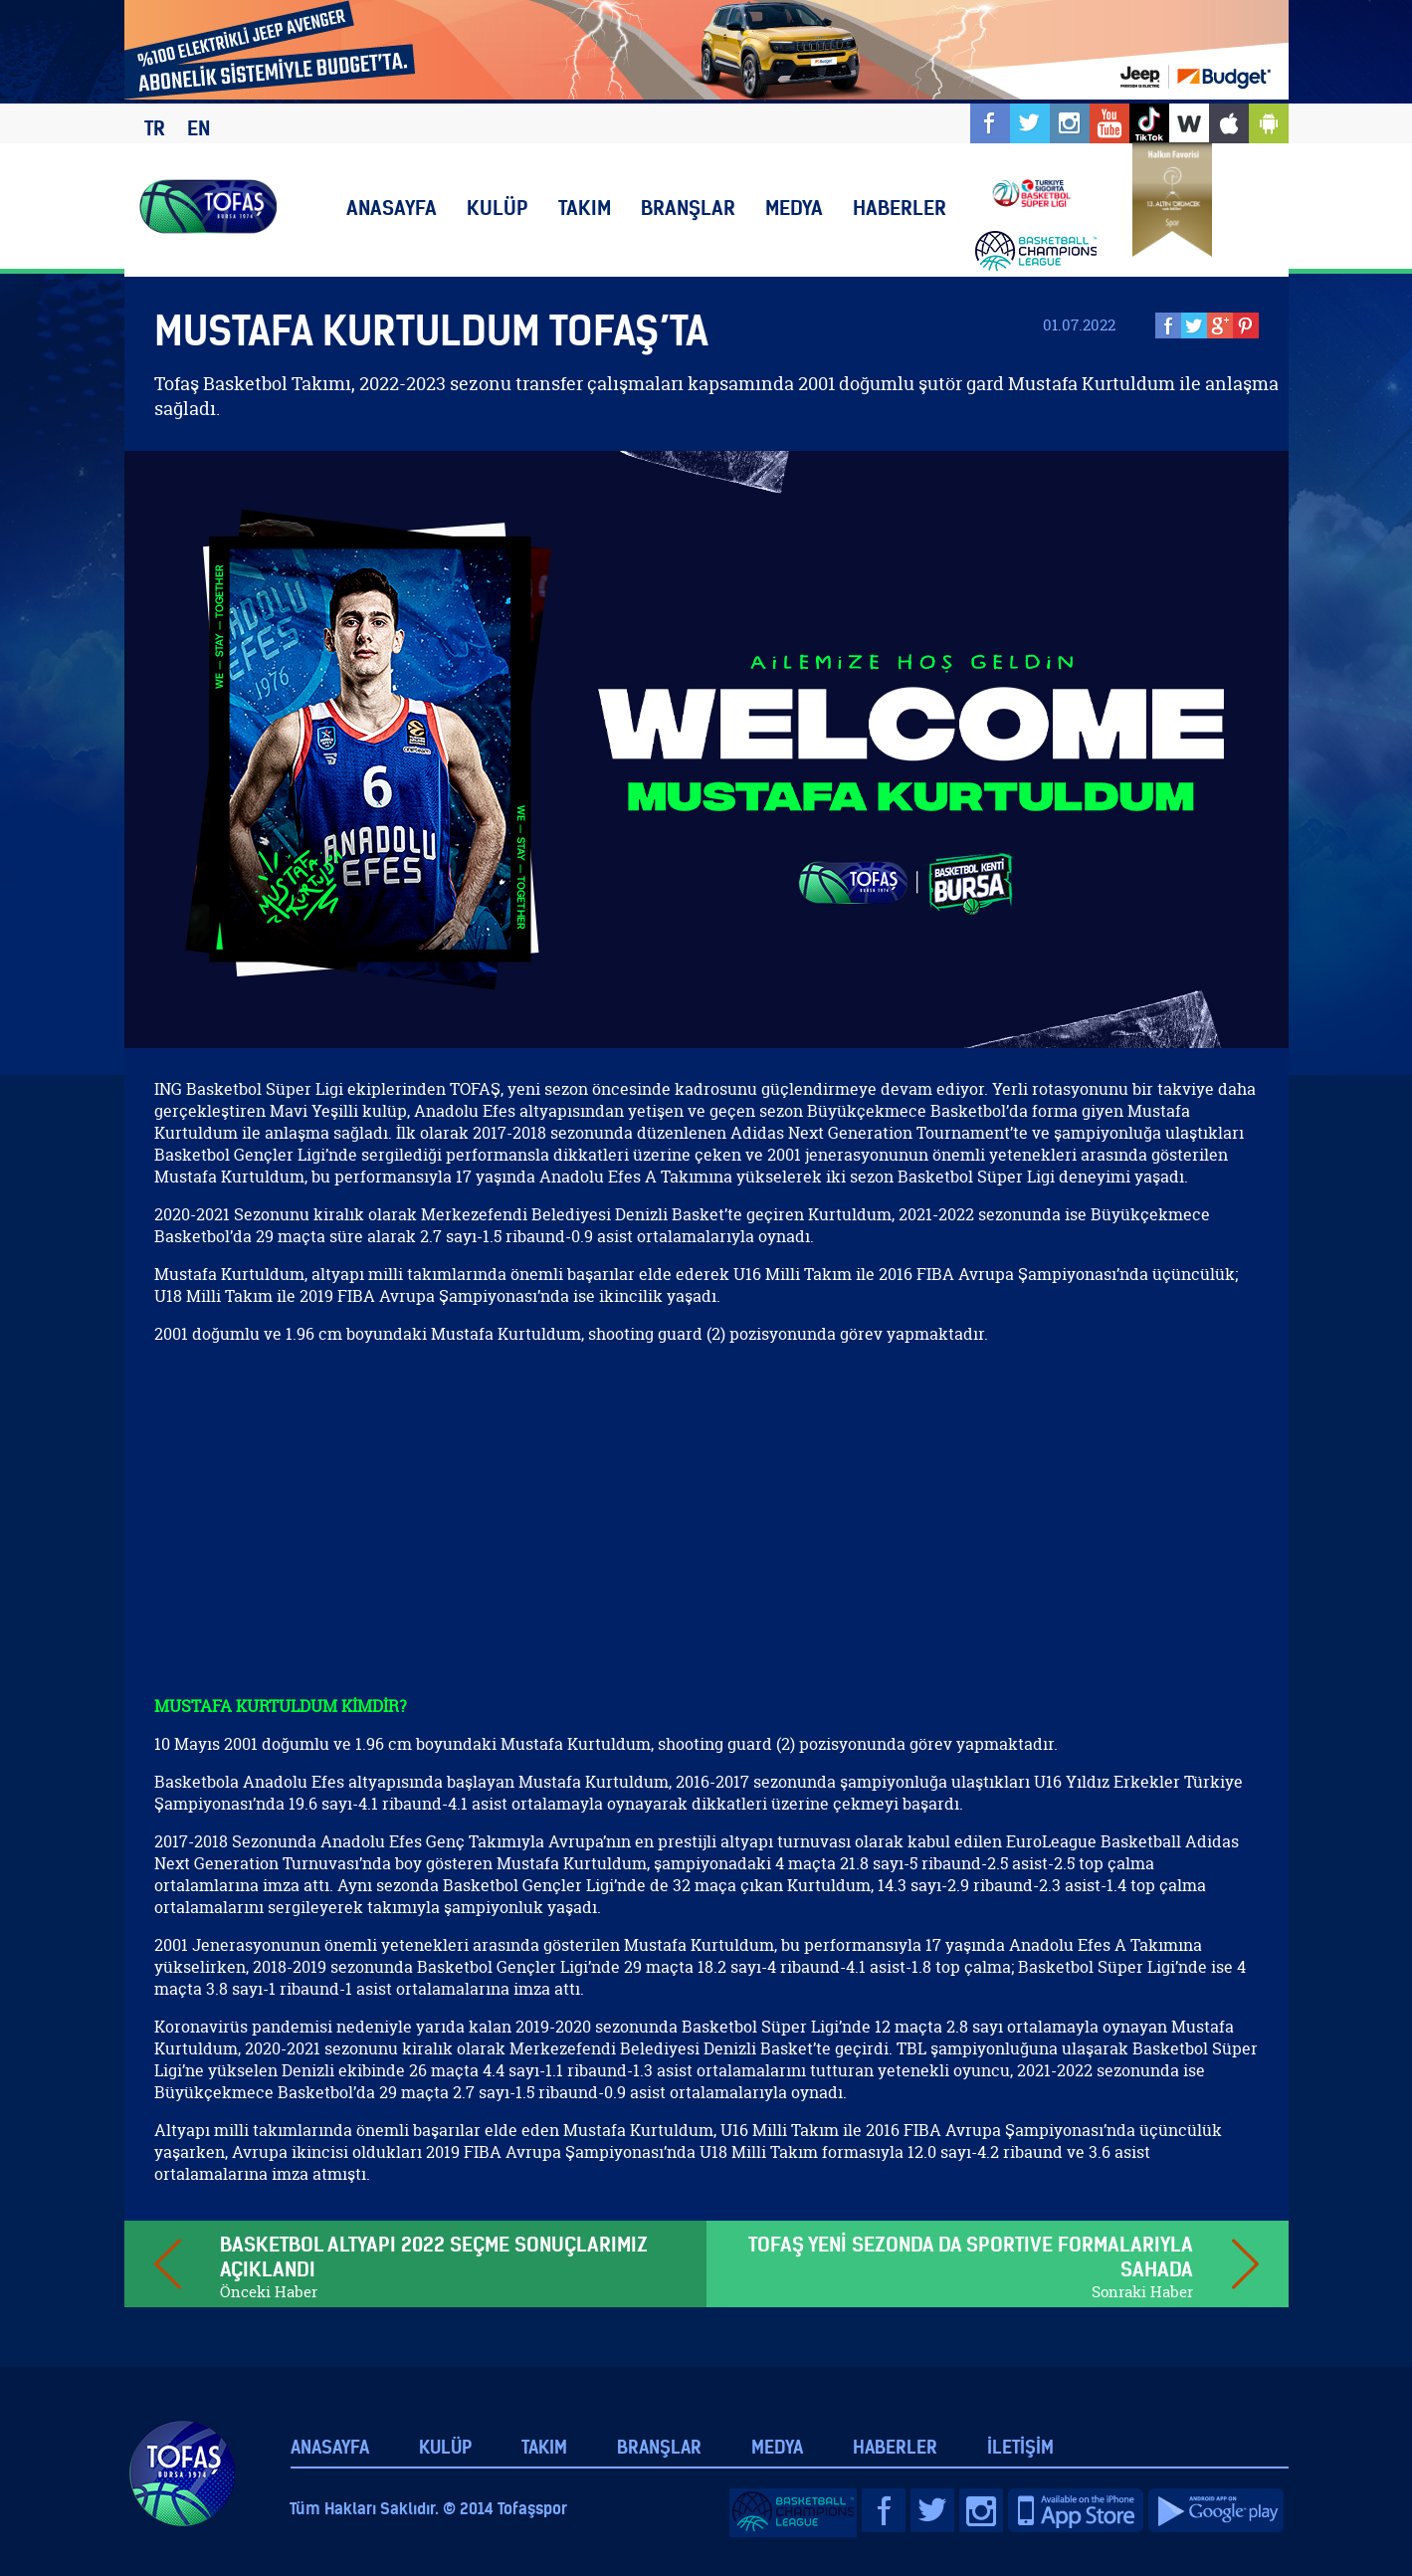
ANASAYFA (391, 207)
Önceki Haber (268, 2291)
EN (198, 127)
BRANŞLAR (688, 207)
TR (154, 127)
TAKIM (584, 207)
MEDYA (794, 207)
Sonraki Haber (1142, 2291)
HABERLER (899, 207)
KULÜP (497, 207)
